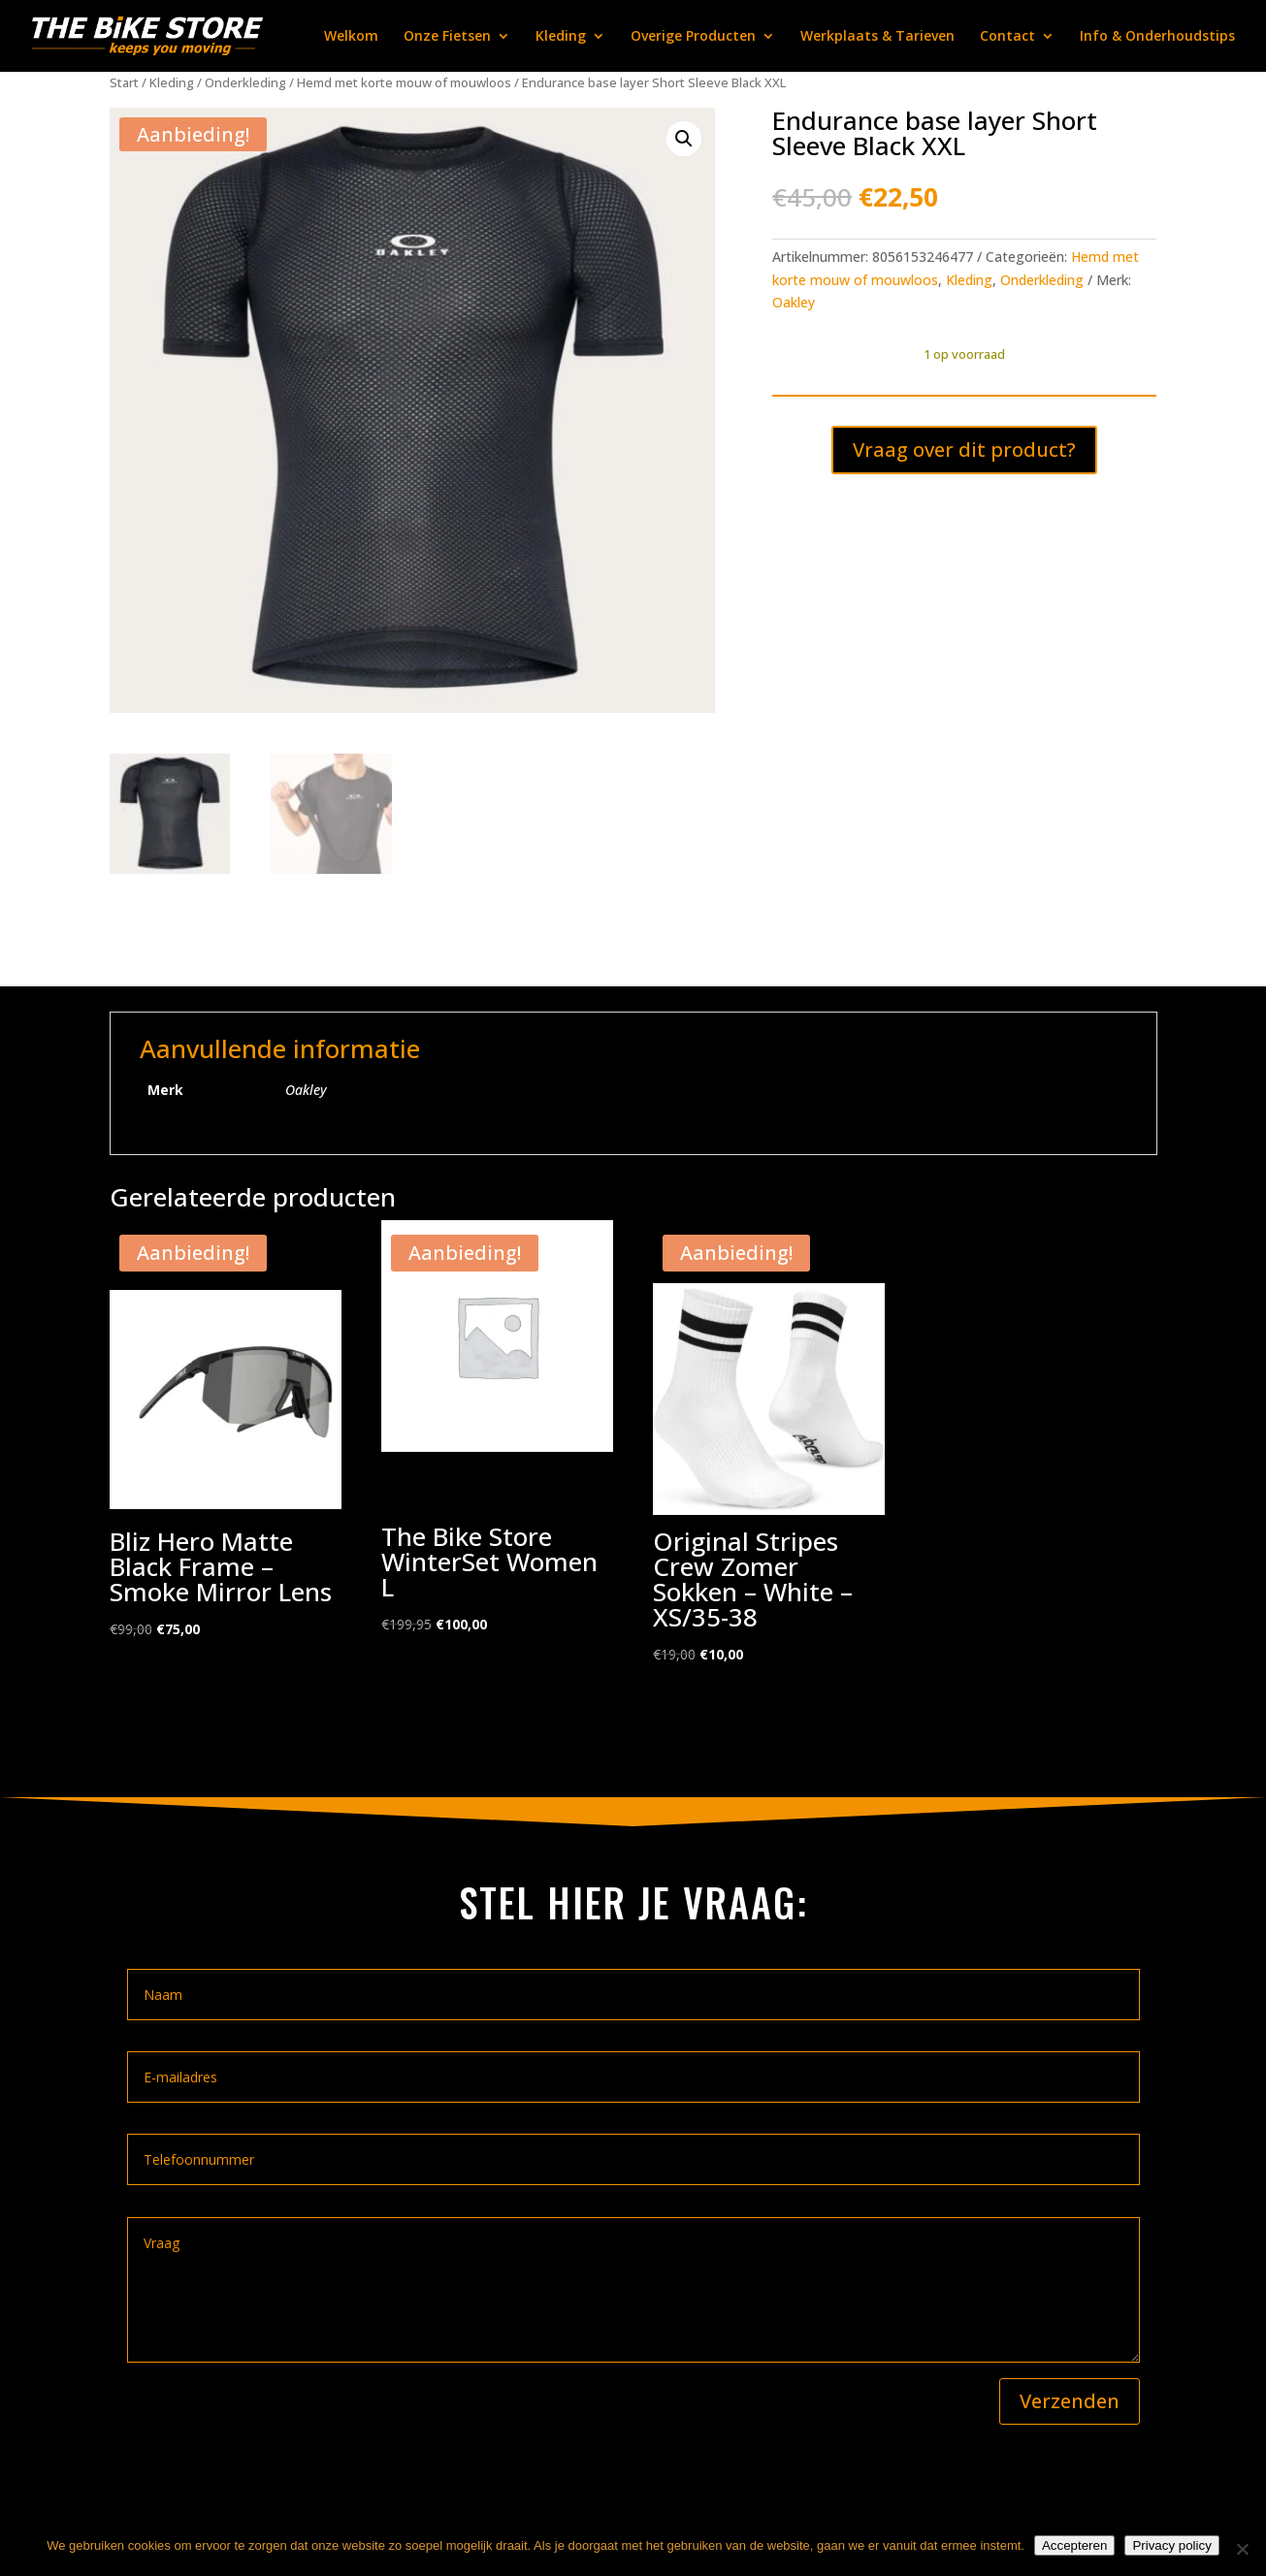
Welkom (351, 37)
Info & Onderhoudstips (1157, 37)
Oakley (793, 302)
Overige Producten (693, 37)
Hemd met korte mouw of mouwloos (404, 82)
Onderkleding (245, 82)
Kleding (561, 37)
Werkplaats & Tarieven (877, 37)
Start (124, 82)
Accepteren (1074, 2545)
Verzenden (1070, 2401)
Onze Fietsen (447, 37)
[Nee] (1241, 2549)
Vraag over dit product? (964, 449)
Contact (1007, 37)
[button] (683, 138)
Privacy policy (1171, 2545)
